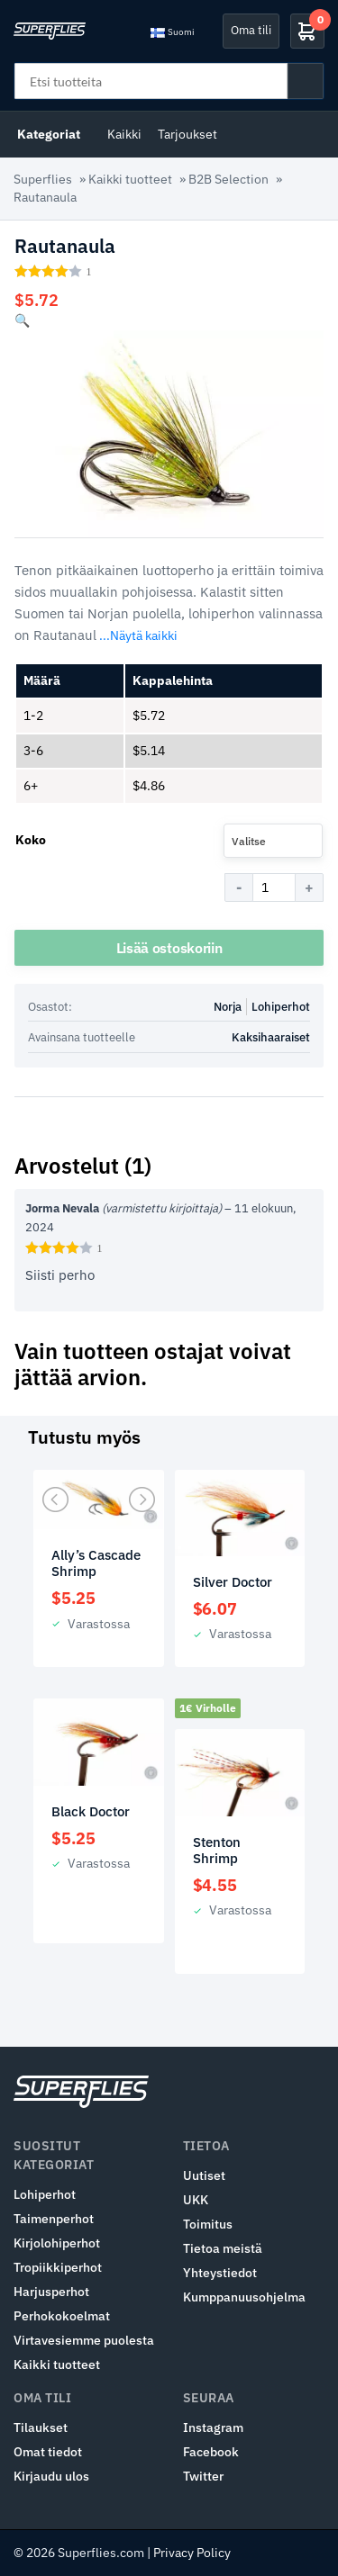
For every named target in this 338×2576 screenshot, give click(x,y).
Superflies (43, 179)
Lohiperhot (280, 1006)
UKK (195, 2200)
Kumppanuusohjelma (244, 2297)
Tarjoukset (187, 134)
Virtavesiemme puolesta (84, 2340)
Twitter (203, 2476)
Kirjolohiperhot (57, 2243)
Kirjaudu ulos (51, 2476)
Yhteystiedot (220, 2273)
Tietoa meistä (222, 2248)
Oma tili (251, 30)
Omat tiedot (48, 2452)
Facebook (211, 2452)
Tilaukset (41, 2427)
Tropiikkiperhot (58, 2267)
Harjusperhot (51, 2291)
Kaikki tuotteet (130, 179)
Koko (30, 840)
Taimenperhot (54, 2219)
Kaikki (124, 134)
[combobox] (273, 841)
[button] (22, 320)
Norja (228, 1006)
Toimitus (208, 2224)
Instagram (213, 2427)
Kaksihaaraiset (271, 1037)
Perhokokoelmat (62, 2316)
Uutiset (204, 2175)
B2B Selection (228, 179)
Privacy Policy (192, 2552)
